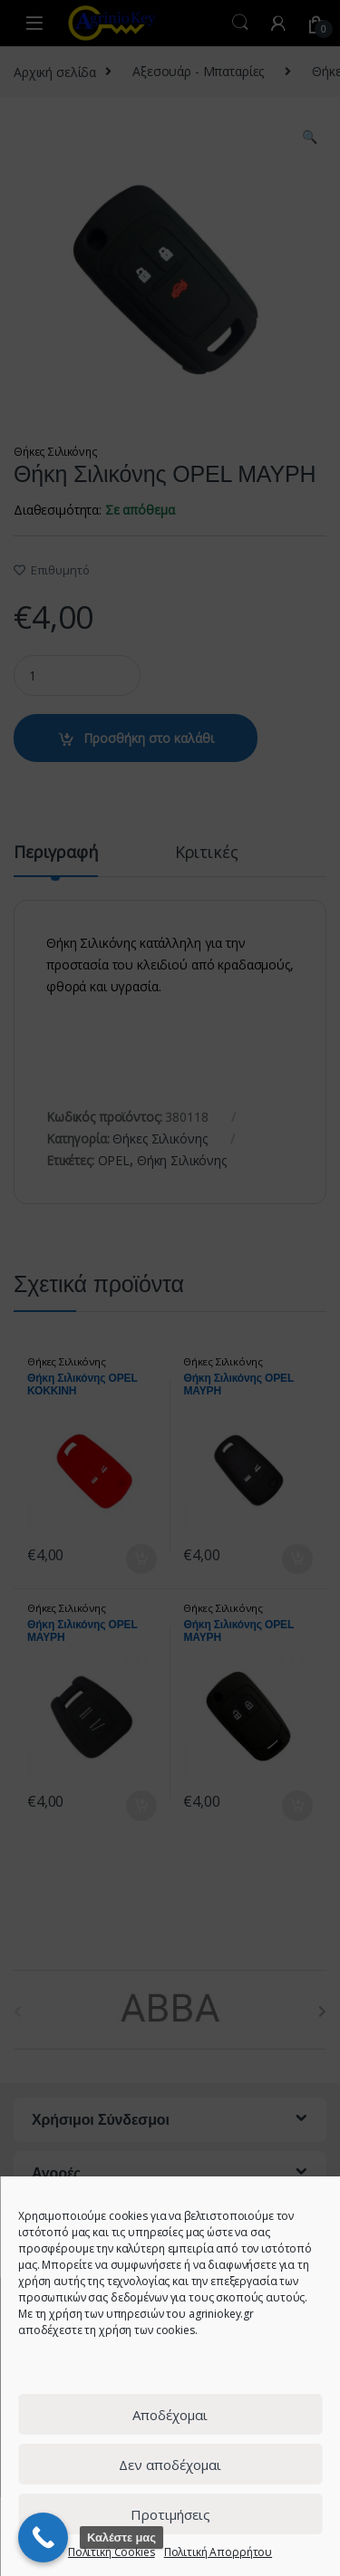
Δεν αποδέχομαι (170, 2464)
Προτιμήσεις (170, 2514)
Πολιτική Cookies (111, 2552)
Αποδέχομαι (170, 2415)
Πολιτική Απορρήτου (218, 2552)
